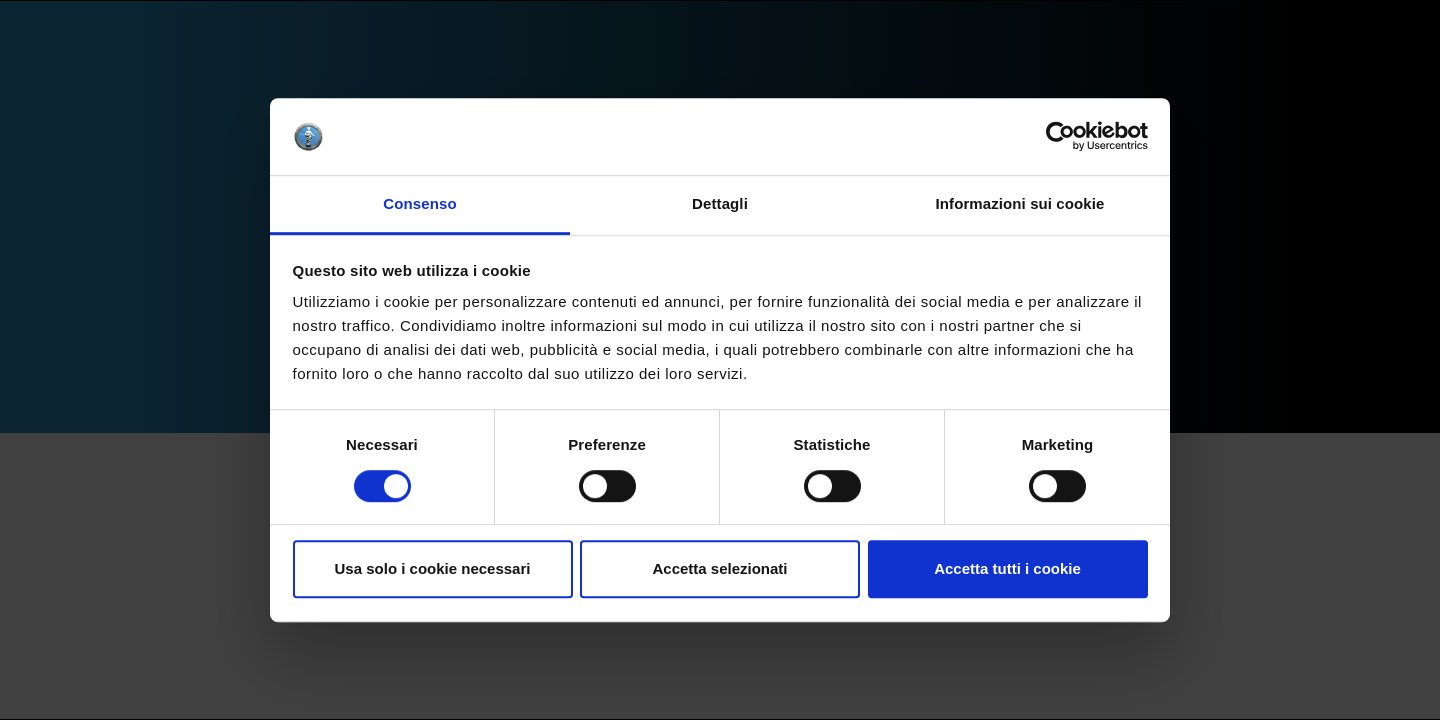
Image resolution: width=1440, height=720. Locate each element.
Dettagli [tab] (720, 203)
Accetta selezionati (719, 568)
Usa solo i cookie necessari (433, 568)
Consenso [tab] (419, 203)
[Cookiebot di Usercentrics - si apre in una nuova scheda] (1060, 137)
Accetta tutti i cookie (1007, 568)
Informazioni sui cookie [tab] (1020, 203)
